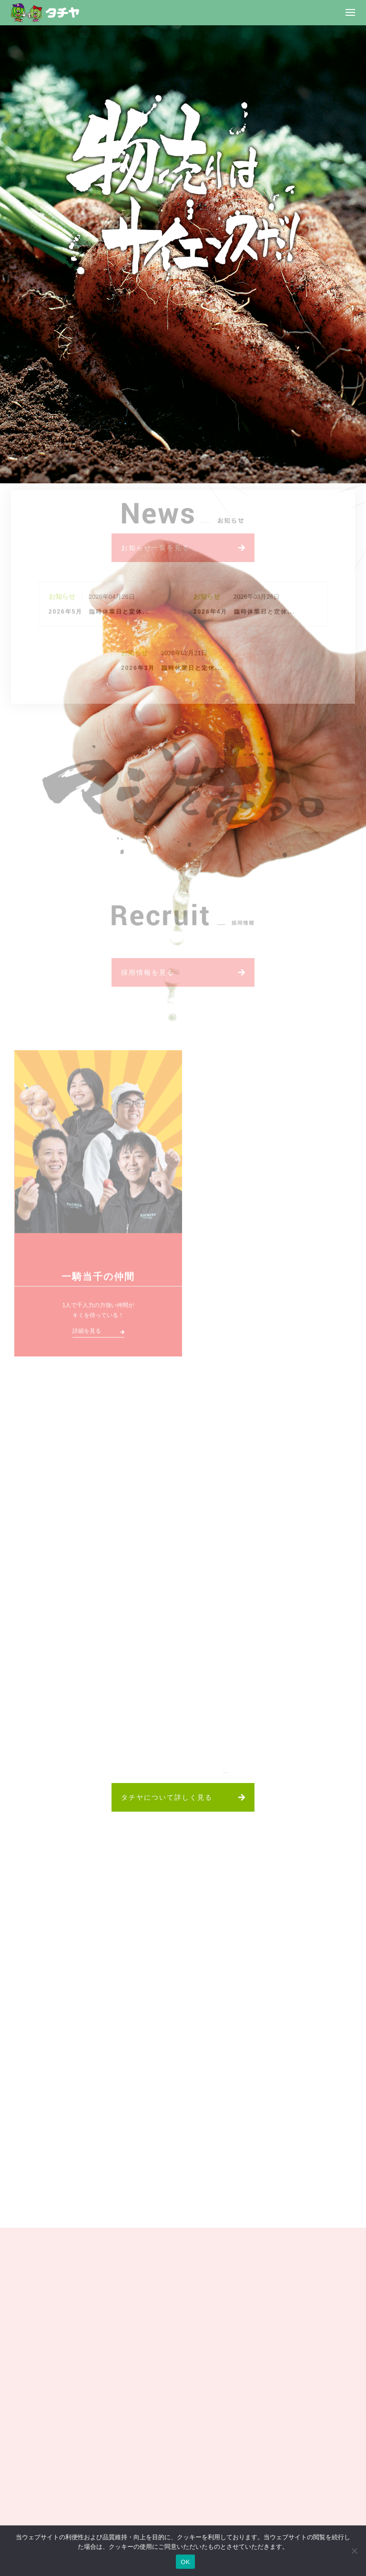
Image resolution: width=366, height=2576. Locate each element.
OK (185, 2562)
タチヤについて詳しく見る (167, 1797)
